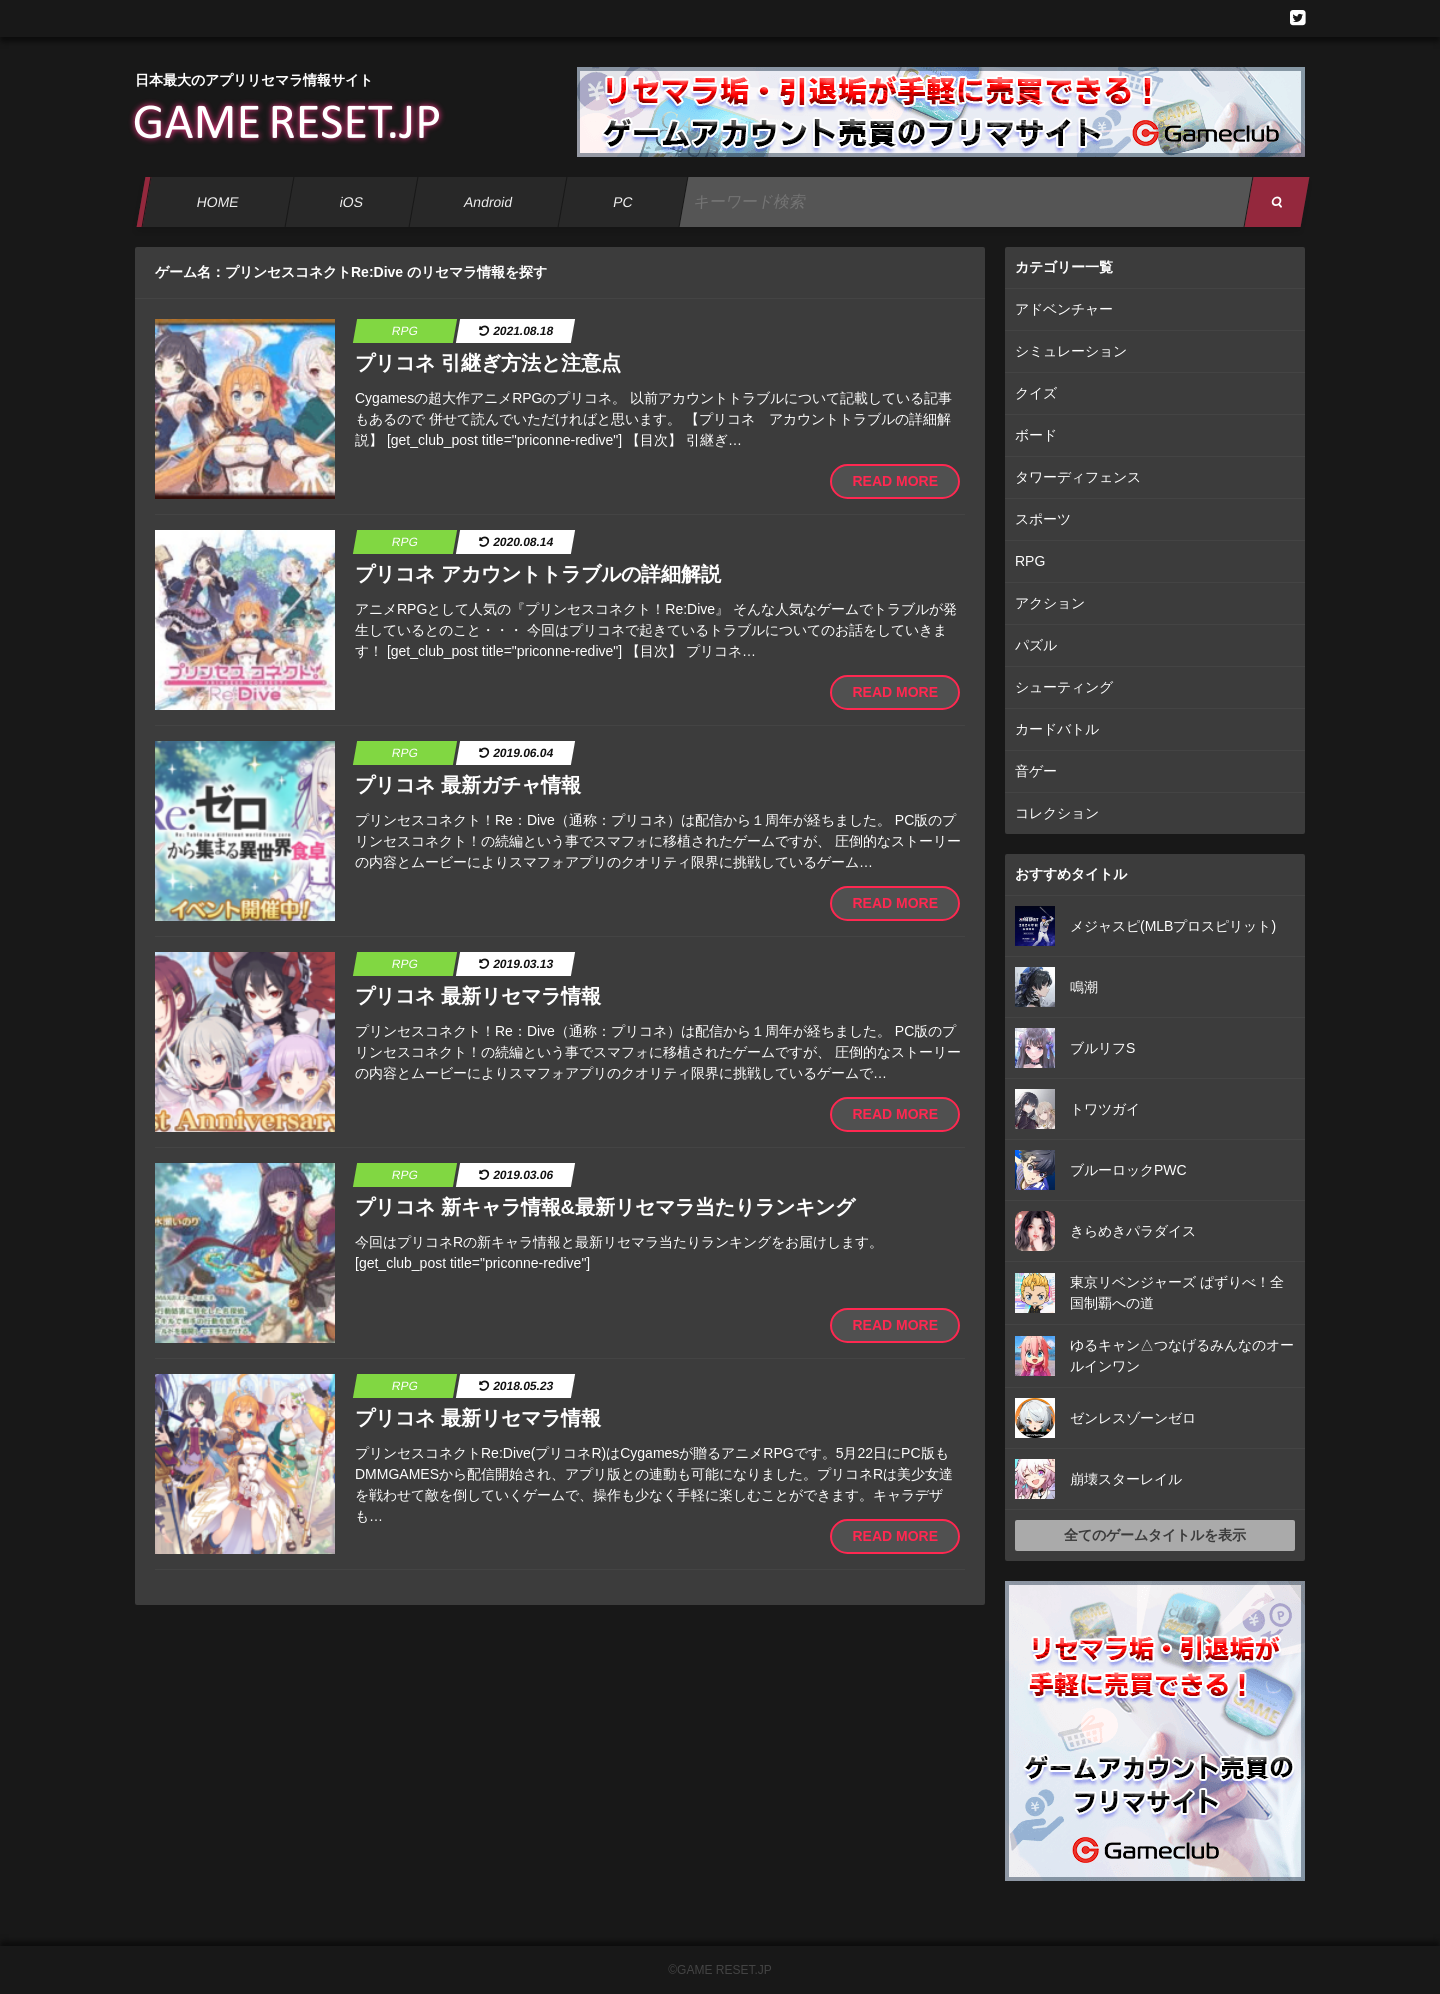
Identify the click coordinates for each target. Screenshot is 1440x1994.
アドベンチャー (1064, 309)
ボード (1036, 435)
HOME (217, 202)
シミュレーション (1071, 351)
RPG (1030, 561)
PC (623, 202)
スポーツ (1043, 519)
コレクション (1057, 813)
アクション (1050, 603)
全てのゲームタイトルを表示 (1155, 1535)
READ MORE (895, 481)
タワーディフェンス (1078, 477)
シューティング (1064, 687)
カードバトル (1057, 729)
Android (488, 202)
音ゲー (1036, 771)
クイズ (1036, 393)
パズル (1036, 645)
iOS (351, 202)
